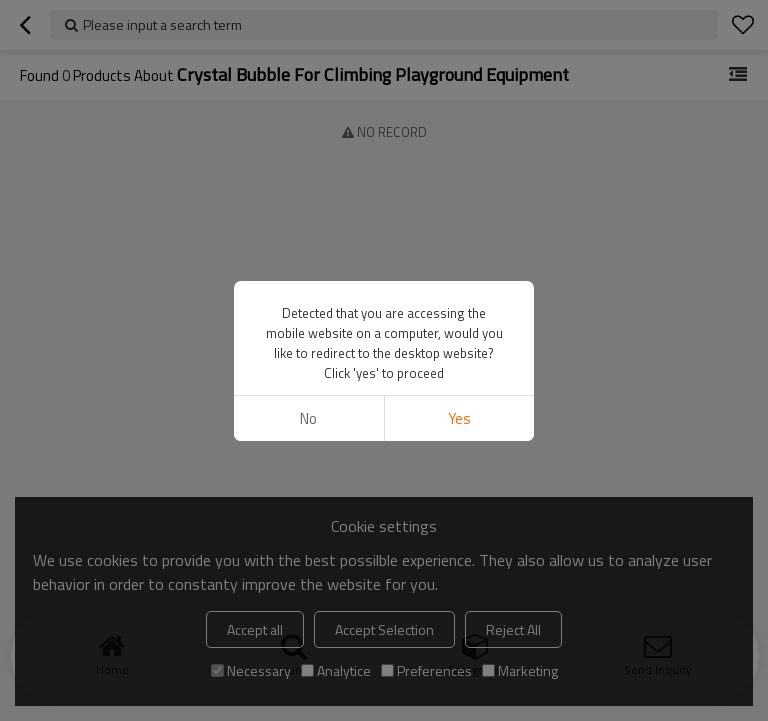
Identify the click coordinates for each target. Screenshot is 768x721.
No (308, 418)
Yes (459, 418)
